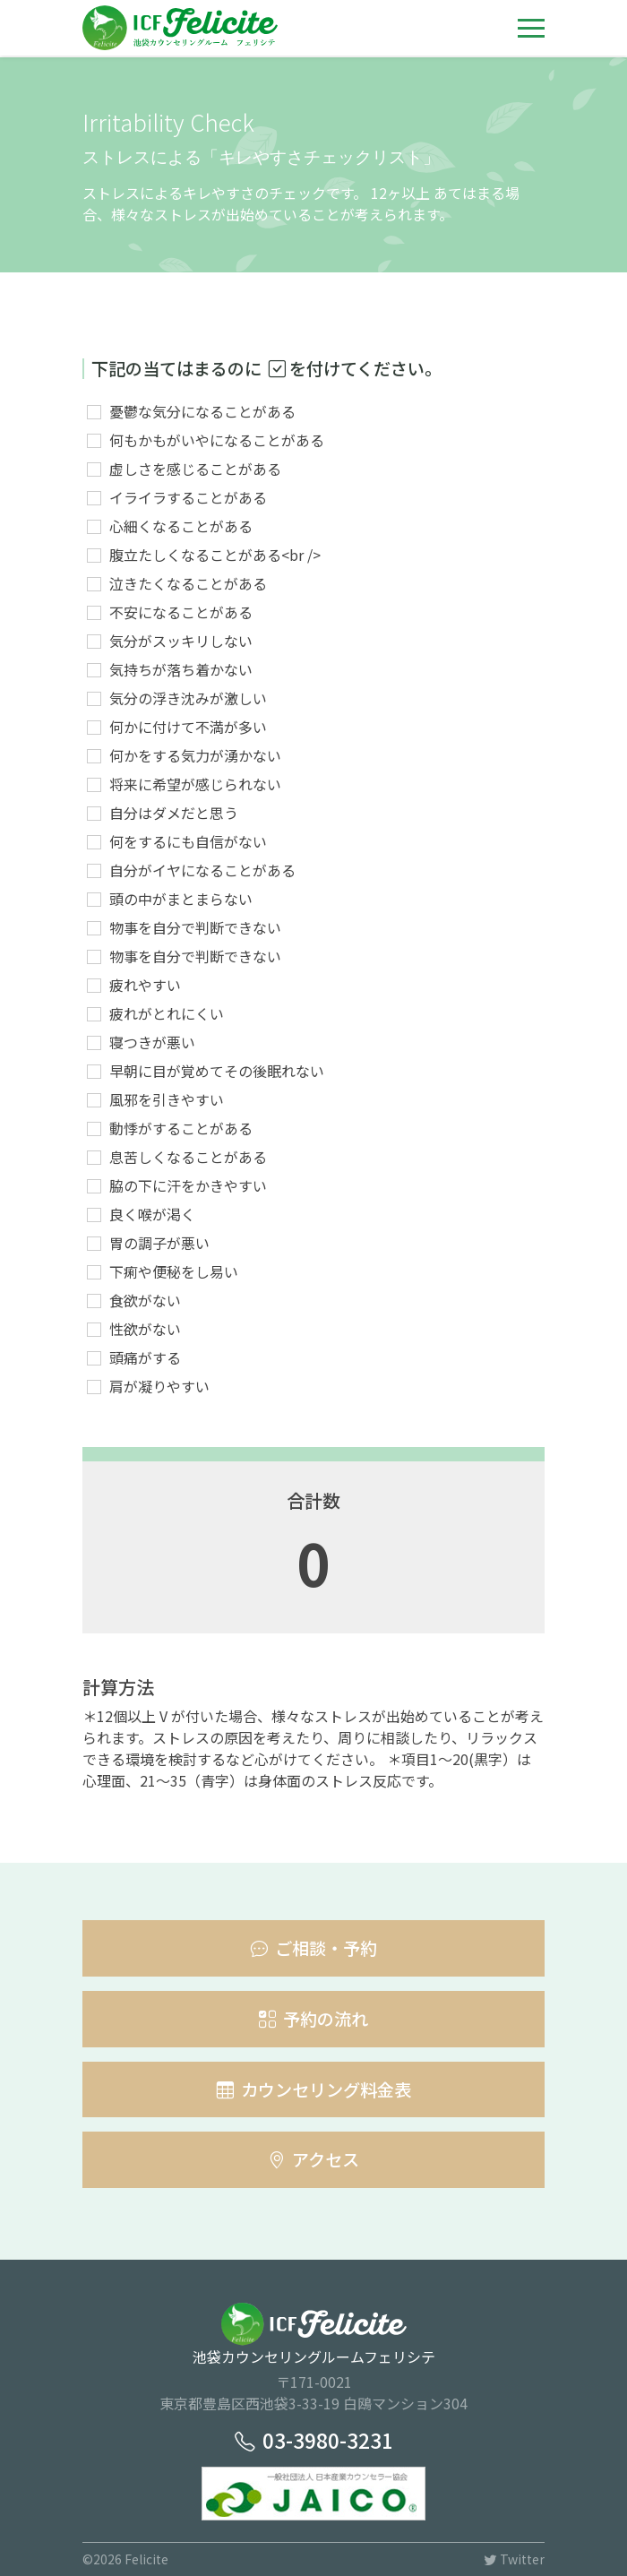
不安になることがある (181, 612)
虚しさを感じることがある (195, 468)
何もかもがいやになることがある (216, 440)
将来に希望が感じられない (195, 784)
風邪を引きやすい (166, 1099)
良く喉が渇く (152, 1214)
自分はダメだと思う (173, 812)
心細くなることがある (181, 526)
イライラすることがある (188, 497)
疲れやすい (145, 984)
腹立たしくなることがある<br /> (215, 554)
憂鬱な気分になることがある (202, 411)
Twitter (514, 2559)
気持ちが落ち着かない (181, 669)
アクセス (313, 2159)
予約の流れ (313, 2018)
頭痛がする (145, 1357)
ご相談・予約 (314, 1947)
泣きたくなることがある (188, 583)
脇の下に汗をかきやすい (188, 1185)
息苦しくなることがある (188, 1156)
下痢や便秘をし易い (173, 1271)
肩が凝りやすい (159, 1386)
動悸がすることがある (181, 1128)
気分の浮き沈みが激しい (188, 698)
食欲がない (145, 1300)
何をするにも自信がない (188, 841)
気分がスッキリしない (181, 640)
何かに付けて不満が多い (188, 726)
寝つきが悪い (152, 1042)
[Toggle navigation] (531, 28)
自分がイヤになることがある (202, 870)
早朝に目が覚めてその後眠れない (216, 1070)
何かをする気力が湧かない (195, 755)
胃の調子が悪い (159, 1243)
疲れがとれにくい (166, 1013)
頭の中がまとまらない (181, 898)
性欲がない (145, 1329)
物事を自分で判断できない (195, 927)
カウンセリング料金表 (314, 2089)
